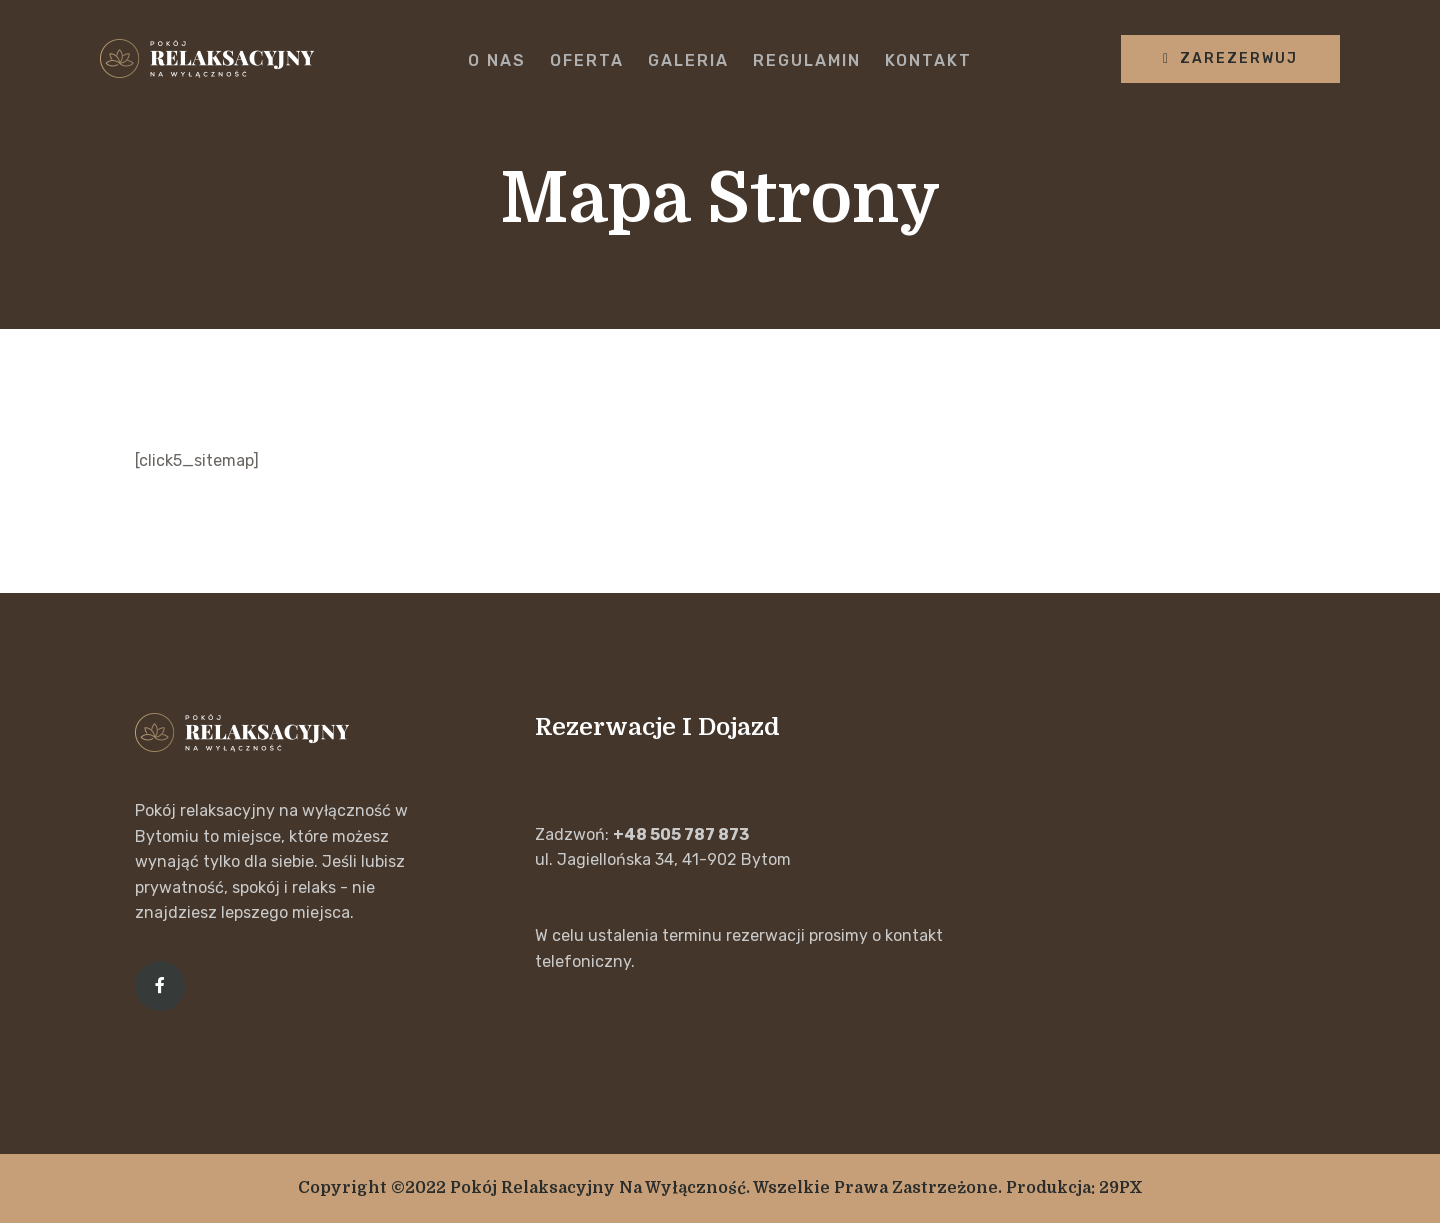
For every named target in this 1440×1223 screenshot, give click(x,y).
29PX (1121, 1188)
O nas (497, 60)
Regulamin (807, 60)
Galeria (688, 60)
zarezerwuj (1230, 58)
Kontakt (928, 60)
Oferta (587, 60)
